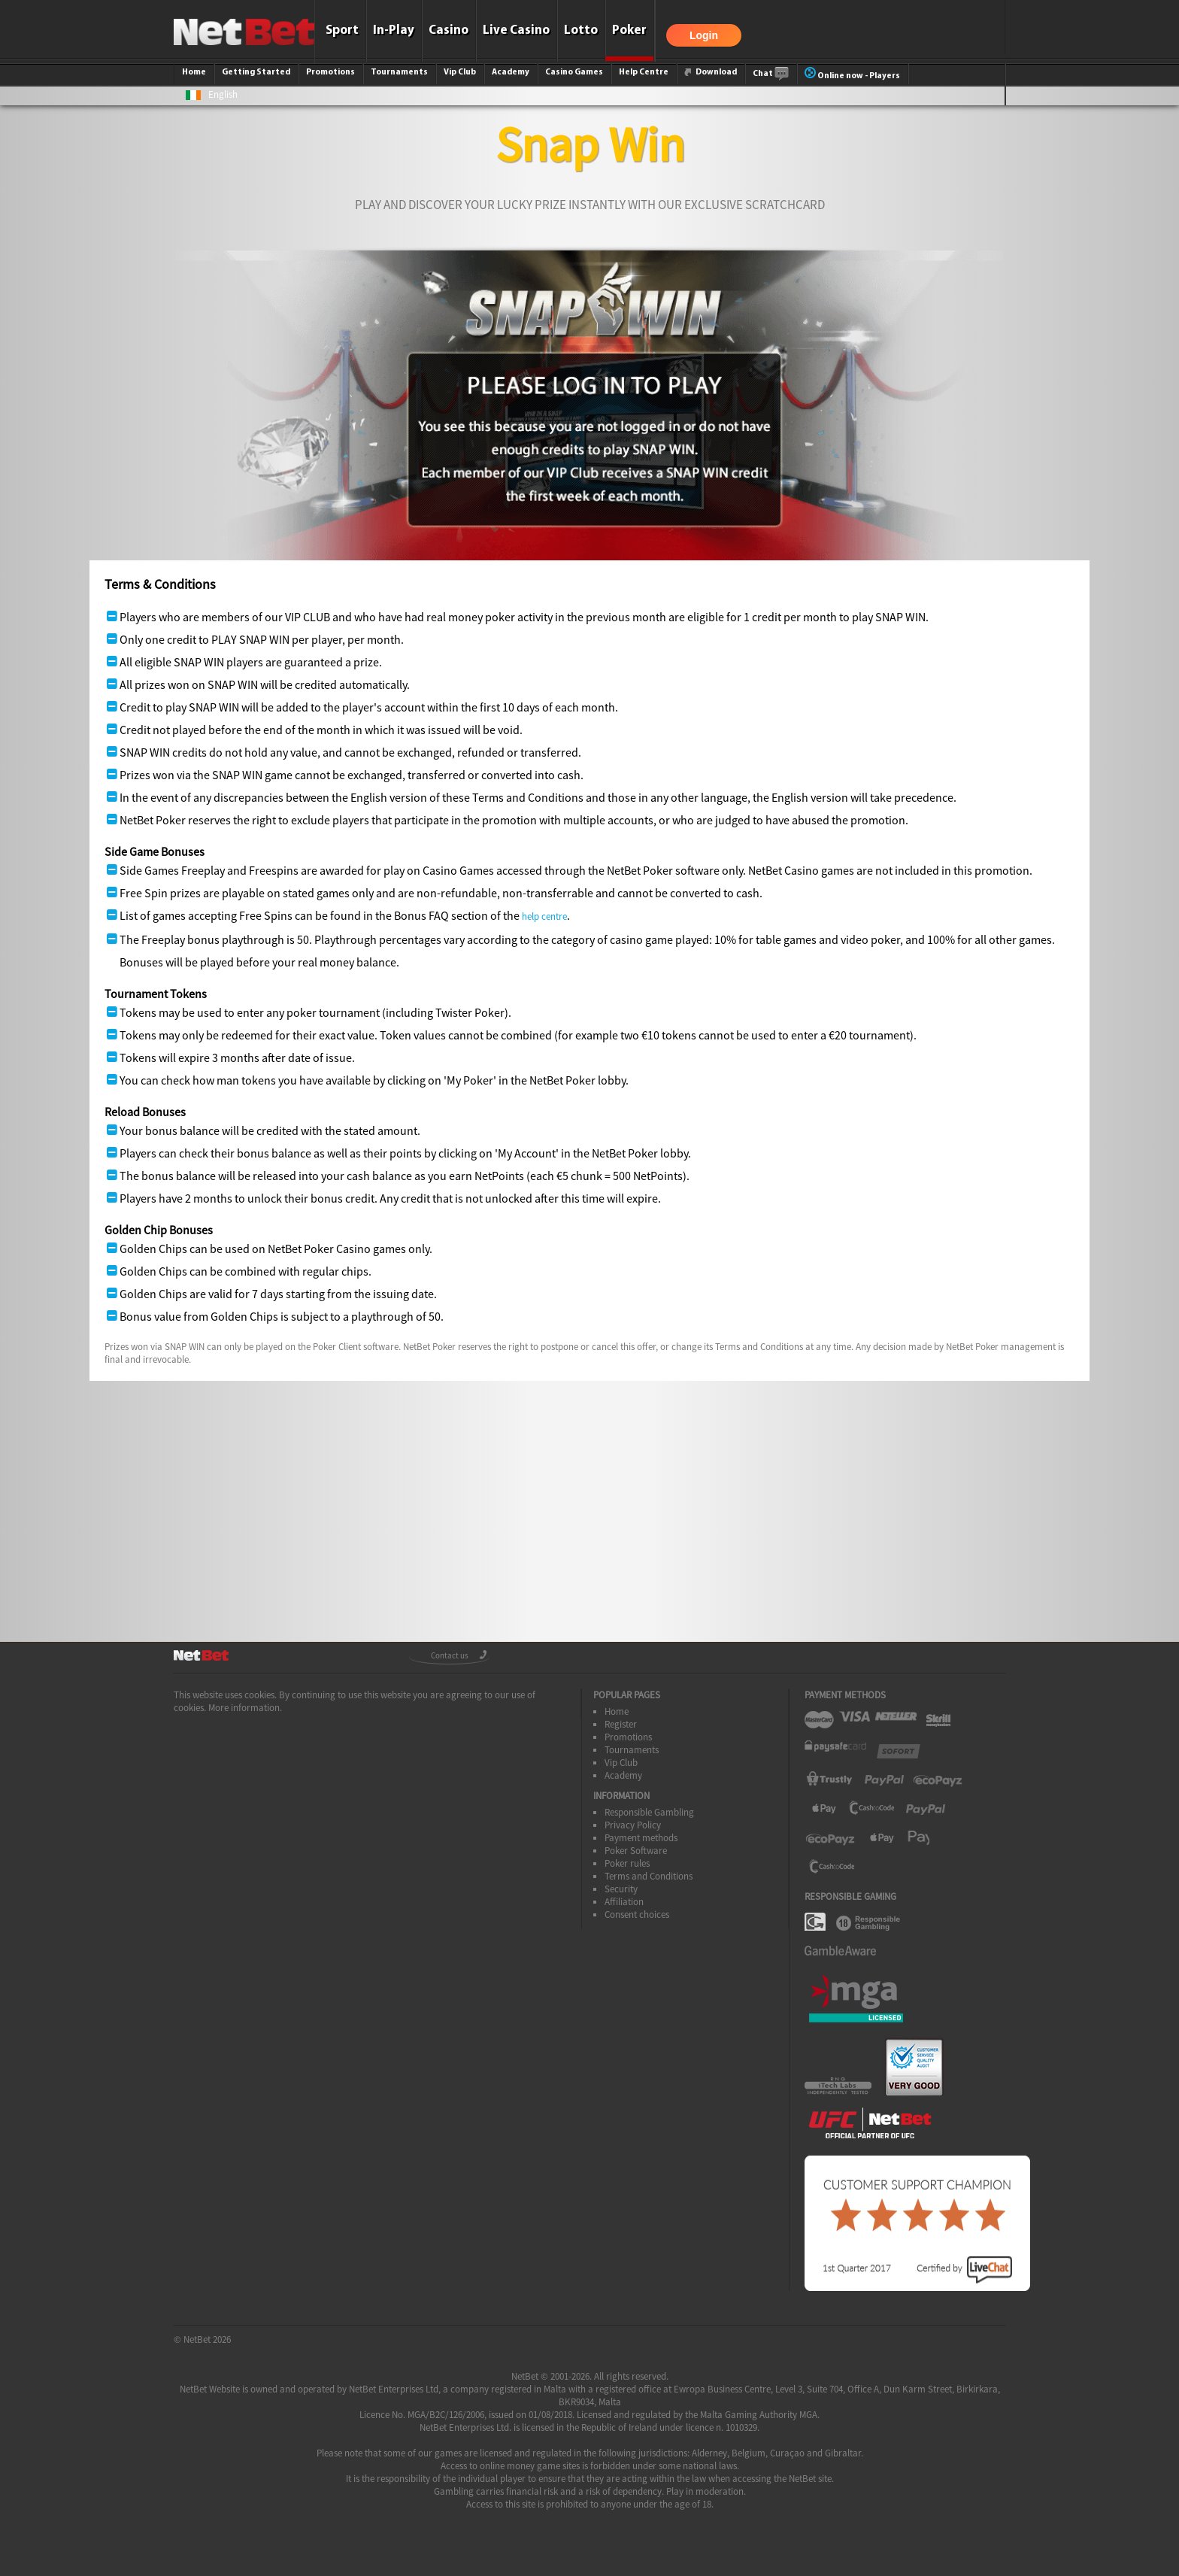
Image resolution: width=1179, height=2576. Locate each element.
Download (710, 72)
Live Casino (516, 30)
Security (621, 1889)
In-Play (393, 30)
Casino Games (574, 72)
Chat (771, 74)
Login (704, 35)
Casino (448, 30)
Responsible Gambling (649, 1812)
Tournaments (399, 72)
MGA (808, 2414)
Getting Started (256, 72)
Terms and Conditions (649, 1876)
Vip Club (460, 72)
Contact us (449, 1655)
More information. (245, 1707)
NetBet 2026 (207, 2339)
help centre (544, 916)
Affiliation (624, 1901)
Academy (510, 72)
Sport (342, 30)
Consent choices (637, 1914)
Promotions (330, 72)
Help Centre (643, 72)
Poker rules (627, 1863)
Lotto (581, 30)
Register (621, 1724)
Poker (629, 30)
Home (194, 72)
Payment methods (641, 1837)
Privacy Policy (633, 1825)
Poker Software (636, 1850)
